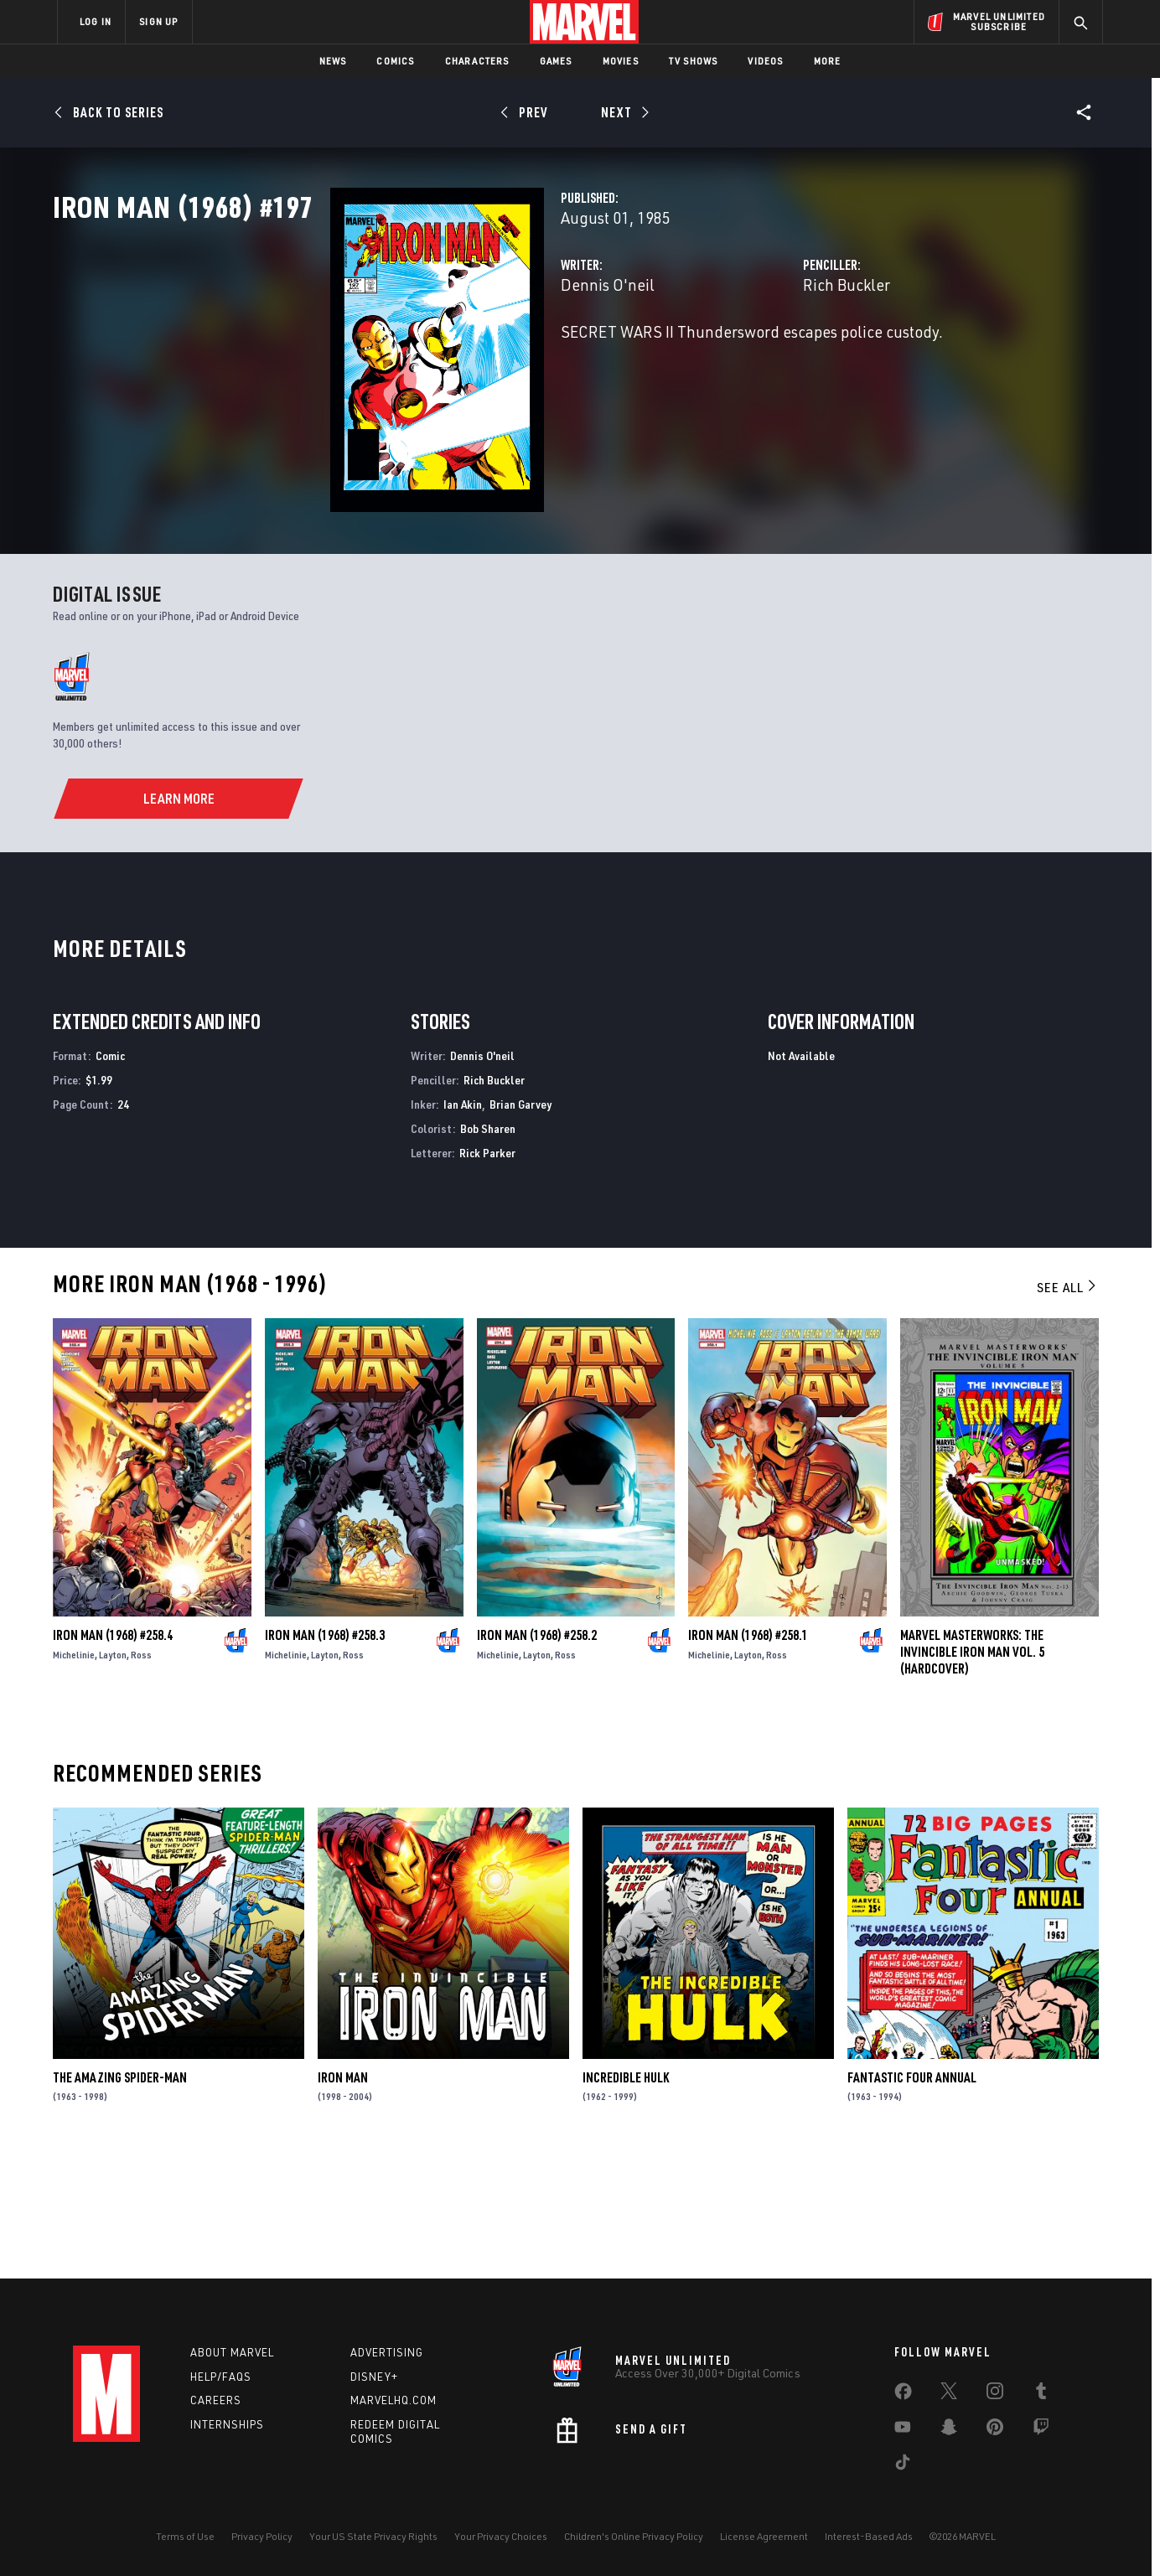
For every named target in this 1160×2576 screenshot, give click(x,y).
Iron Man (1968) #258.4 (113, 1755)
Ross (141, 1775)
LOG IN (95, 21)
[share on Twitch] (1041, 2430)
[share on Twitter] (948, 2394)
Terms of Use (185, 2536)
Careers (215, 2400)
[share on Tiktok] (902, 2465)
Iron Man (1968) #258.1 (748, 1755)
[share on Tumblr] (1041, 2394)
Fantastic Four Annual (911, 2198)
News (333, 60)
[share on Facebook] (903, 2395)
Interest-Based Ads (869, 2536)
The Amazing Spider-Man (120, 2198)
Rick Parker (487, 1273)
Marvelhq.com (393, 2400)
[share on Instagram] (995, 2394)
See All (1068, 1408)
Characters (477, 60)
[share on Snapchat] (948, 2430)
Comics (395, 60)
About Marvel (232, 2352)
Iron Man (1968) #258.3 (325, 1755)
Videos (765, 60)
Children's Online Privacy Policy (633, 2536)
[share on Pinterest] (995, 2430)
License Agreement (764, 2536)
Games (556, 60)
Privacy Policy (262, 2536)
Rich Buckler (749, 358)
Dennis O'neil (413, 358)
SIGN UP (158, 21)
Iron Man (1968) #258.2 (537, 1755)
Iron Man (343, 2198)
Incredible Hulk (626, 2198)
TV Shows (693, 60)
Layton (113, 1775)
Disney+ (374, 2376)
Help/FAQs (220, 2376)
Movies (621, 60)
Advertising (386, 2352)
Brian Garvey (520, 1225)
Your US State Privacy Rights (373, 2536)
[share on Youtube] (902, 2430)
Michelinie (74, 1775)
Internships (227, 2424)
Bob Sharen (487, 1249)
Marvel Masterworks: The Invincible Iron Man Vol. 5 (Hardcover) (972, 1772)
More (828, 60)
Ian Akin (462, 1225)
